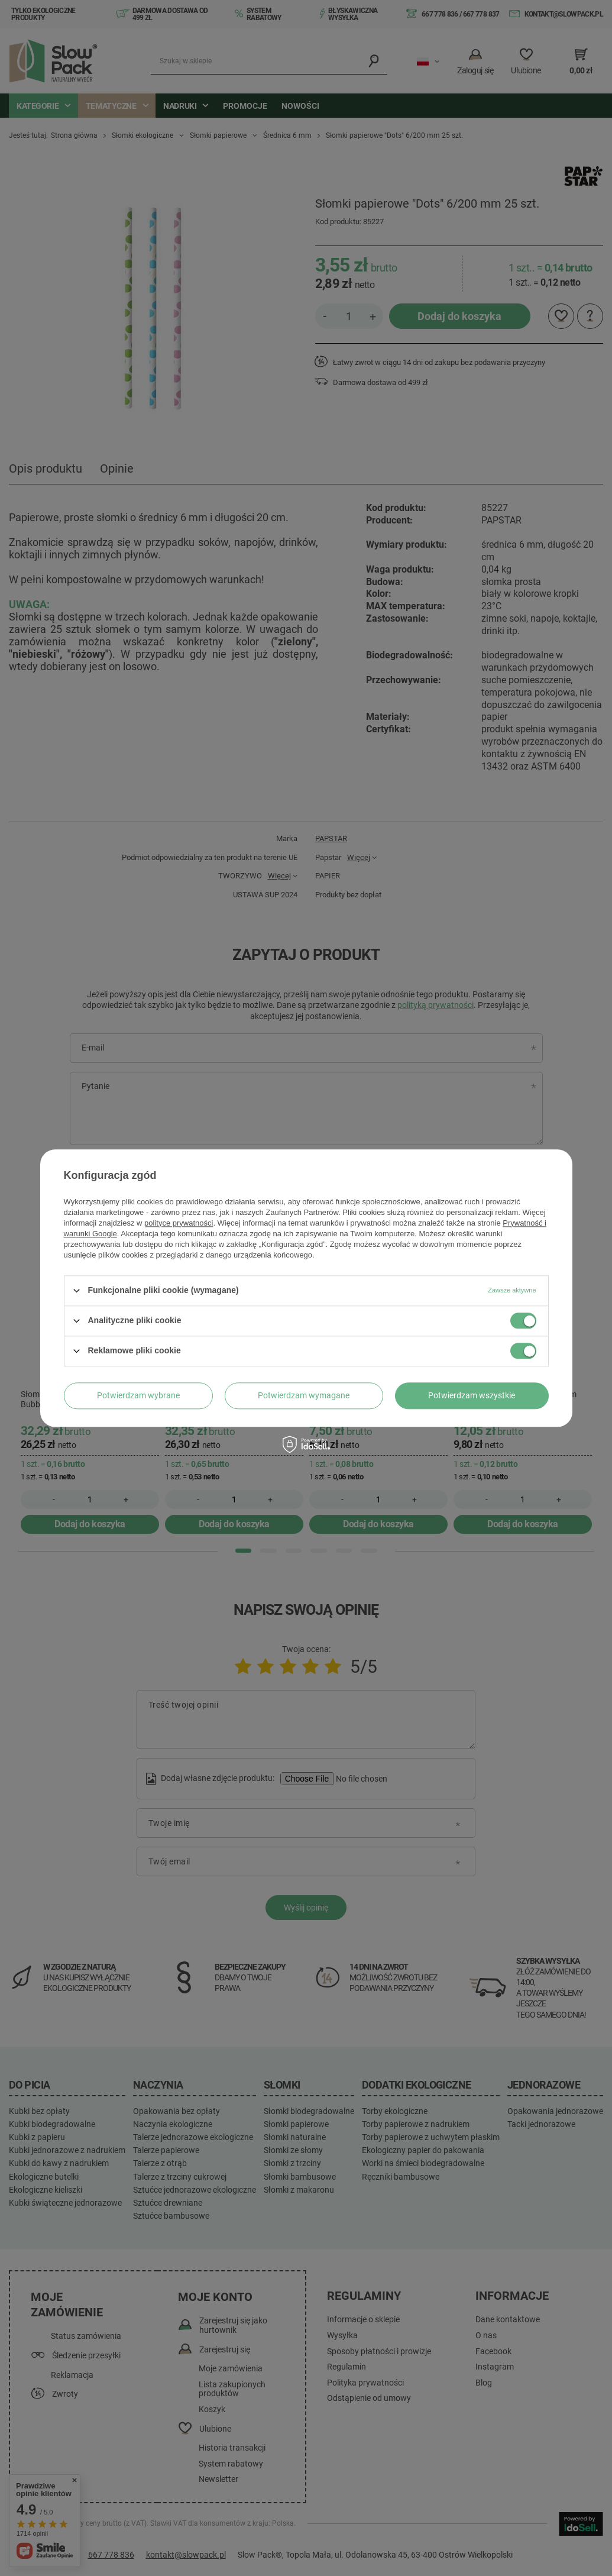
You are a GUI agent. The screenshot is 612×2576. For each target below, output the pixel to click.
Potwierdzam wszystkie (471, 1395)
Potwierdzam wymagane (303, 1395)
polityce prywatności (178, 1222)
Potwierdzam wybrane (138, 1395)
